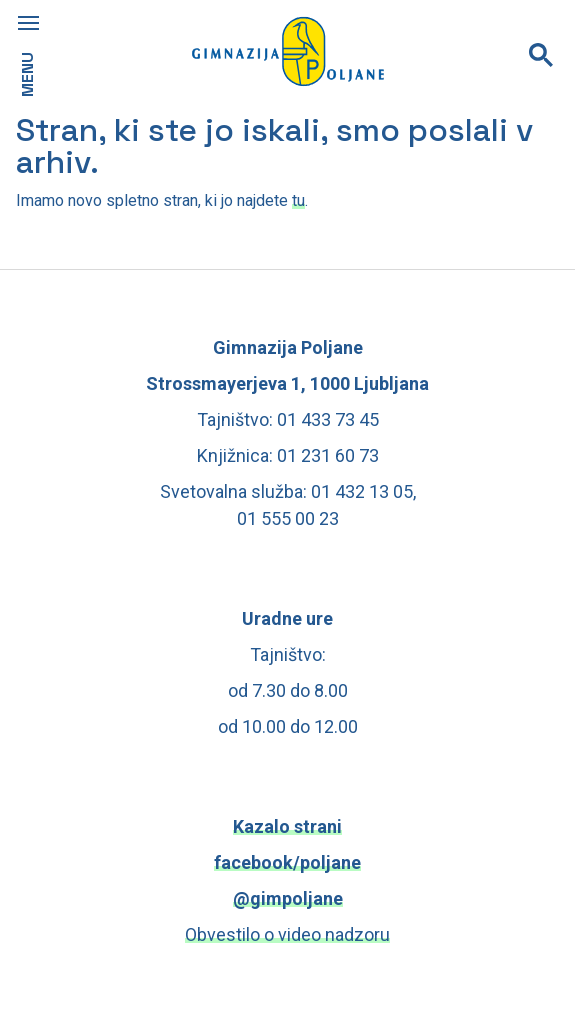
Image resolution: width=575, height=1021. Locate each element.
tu (298, 200)
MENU (27, 74)
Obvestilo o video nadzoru (287, 934)
